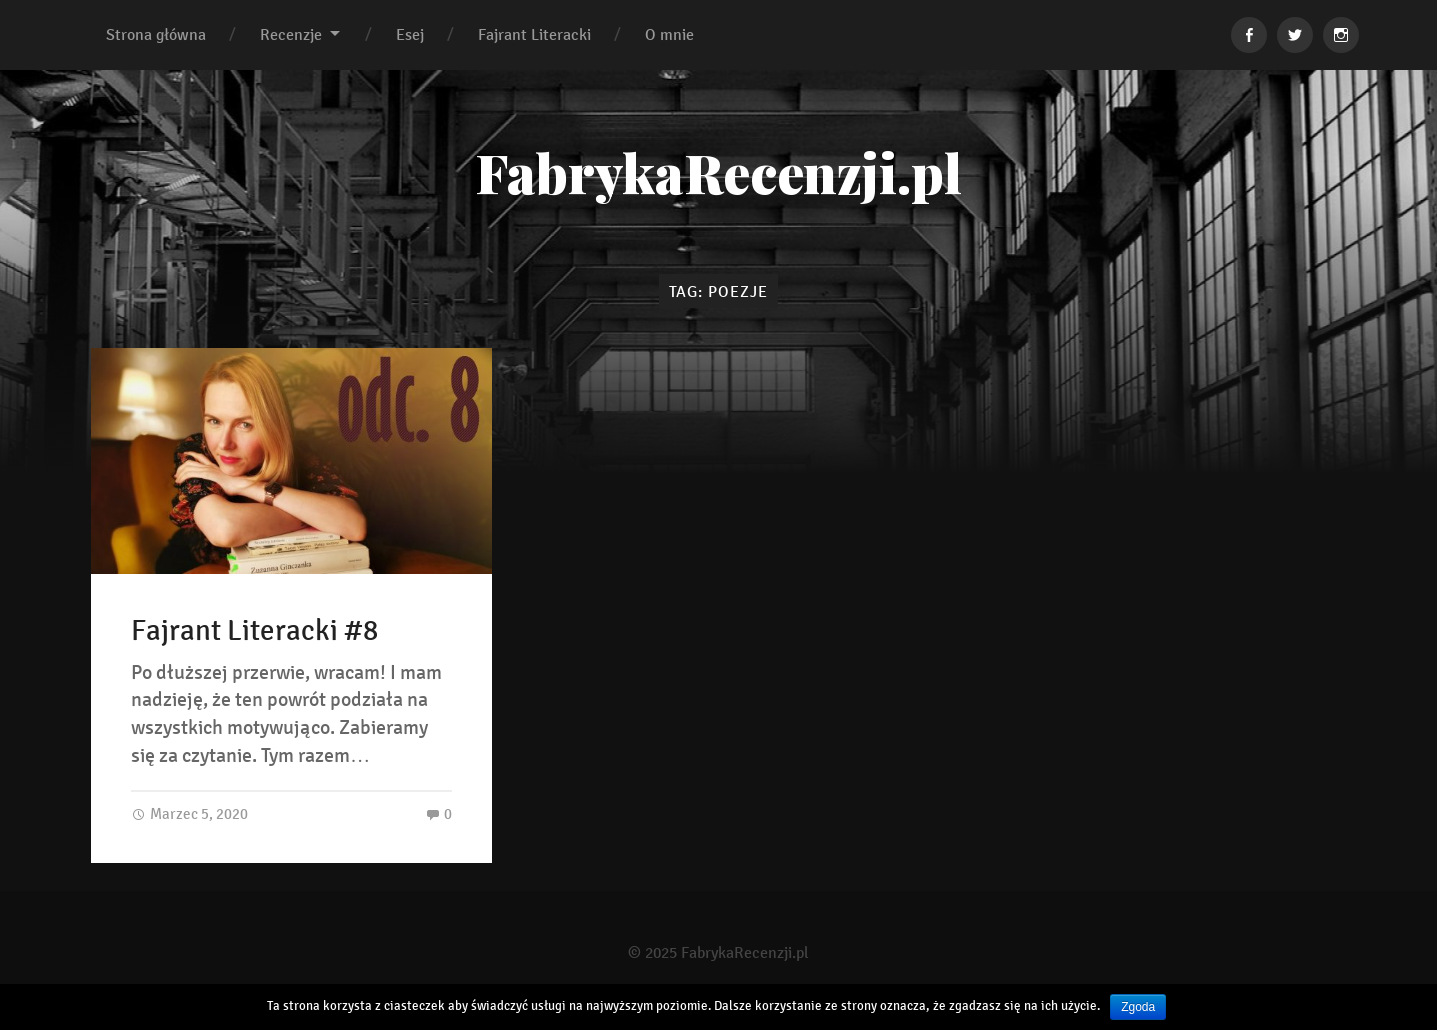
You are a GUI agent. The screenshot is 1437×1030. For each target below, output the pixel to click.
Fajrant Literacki (534, 34)
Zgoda (1138, 1007)
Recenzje (291, 34)
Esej (410, 34)
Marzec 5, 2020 (189, 813)
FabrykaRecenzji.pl (718, 172)
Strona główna (156, 34)
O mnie (669, 34)
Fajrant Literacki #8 (254, 631)
